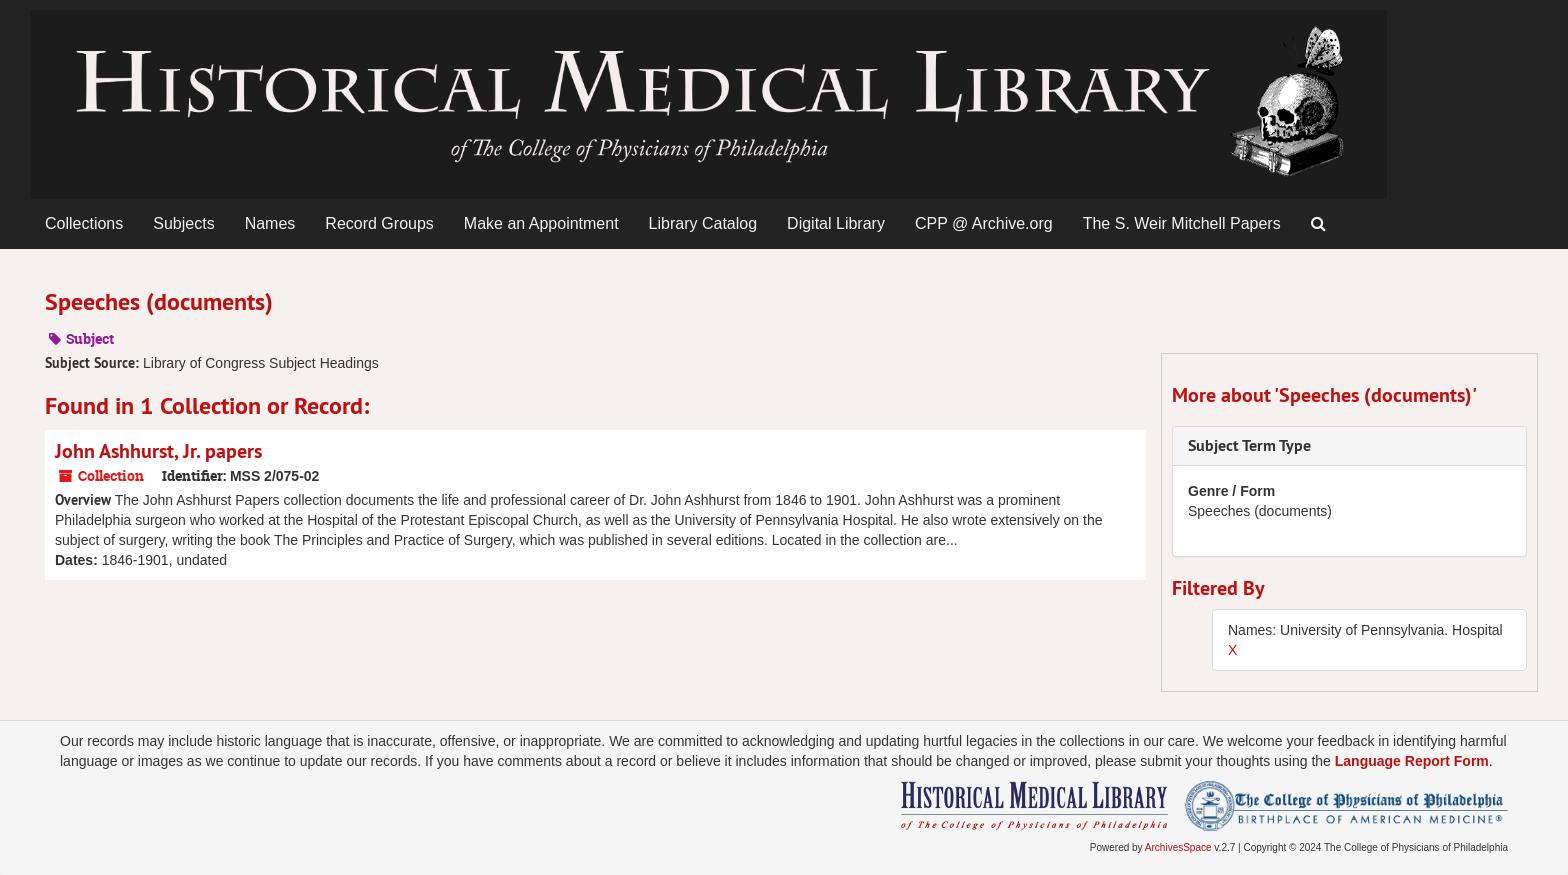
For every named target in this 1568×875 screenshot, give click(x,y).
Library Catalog (703, 223)
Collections (84, 223)
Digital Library (836, 223)
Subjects (183, 223)
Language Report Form (1412, 761)
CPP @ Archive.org (984, 223)
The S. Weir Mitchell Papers (1182, 223)
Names (270, 223)
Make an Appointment (541, 223)
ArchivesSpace (1178, 847)
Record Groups (379, 223)
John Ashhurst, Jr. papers (158, 451)
